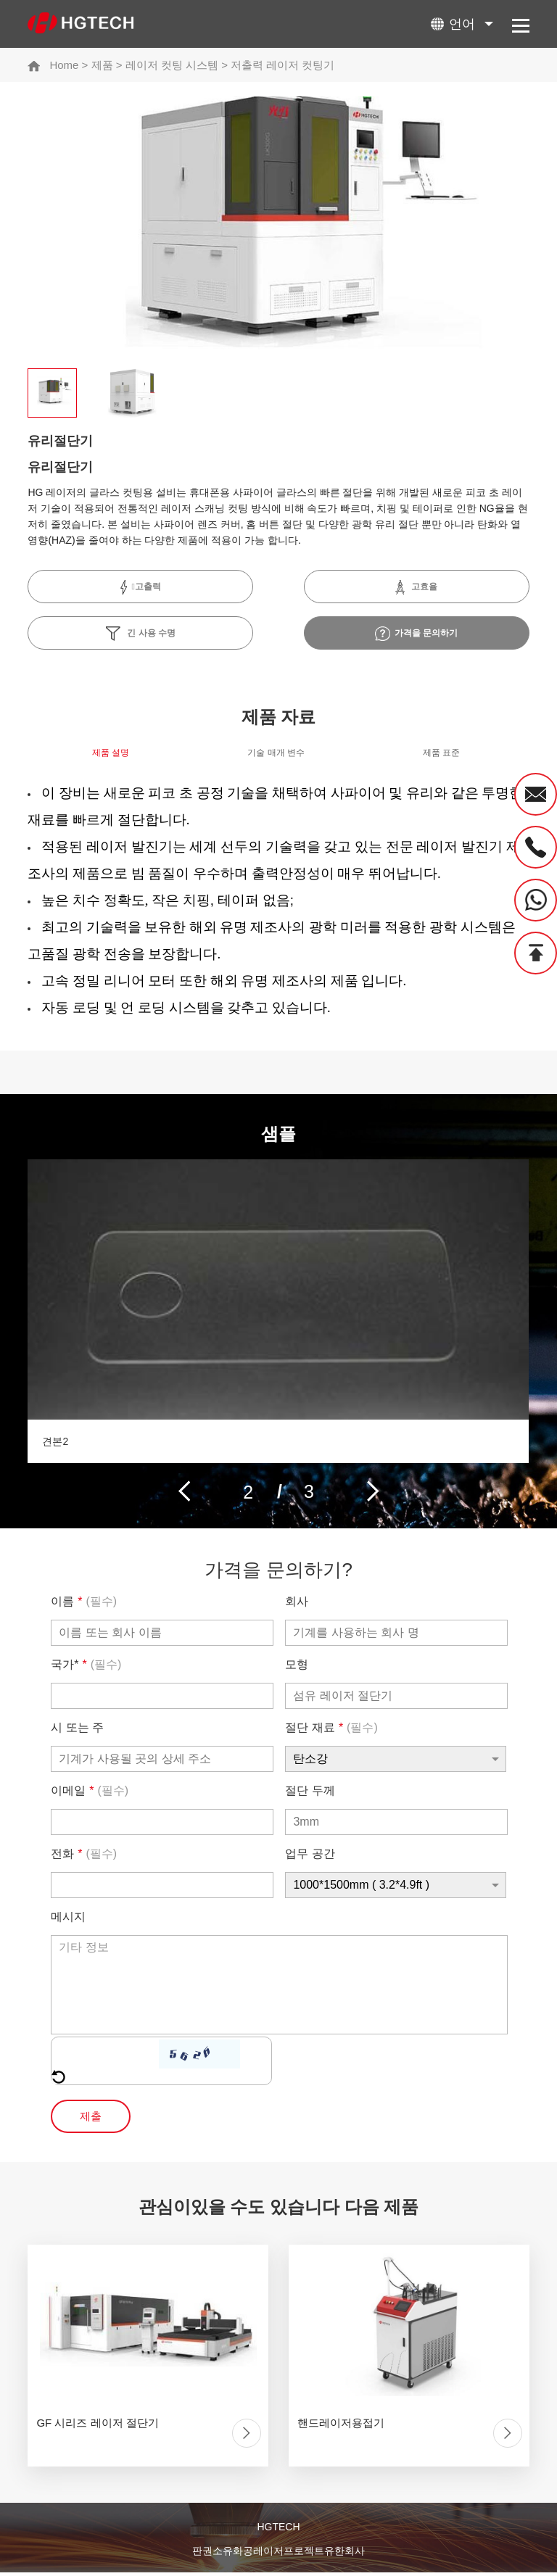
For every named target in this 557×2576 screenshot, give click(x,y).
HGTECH (278, 2531)
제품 (102, 65)
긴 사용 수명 (141, 633)
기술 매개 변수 (276, 756)
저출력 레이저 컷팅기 (282, 65)
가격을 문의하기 (416, 633)
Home (63, 65)
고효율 (416, 587)
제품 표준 (441, 756)
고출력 (140, 587)
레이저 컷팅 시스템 (171, 65)
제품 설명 (110, 756)
